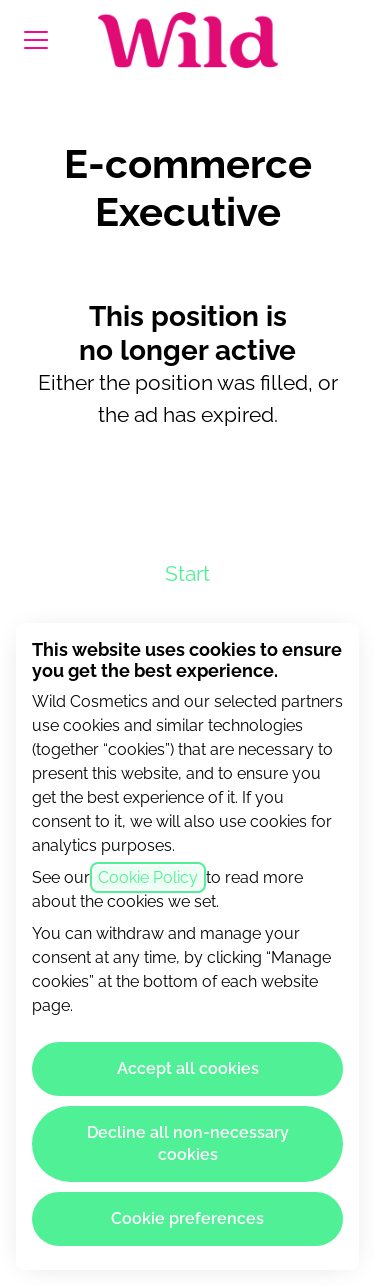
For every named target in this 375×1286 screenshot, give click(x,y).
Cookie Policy (148, 877)
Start (187, 573)
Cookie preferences (187, 1218)
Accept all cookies (188, 1068)
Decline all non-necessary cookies (188, 1143)
